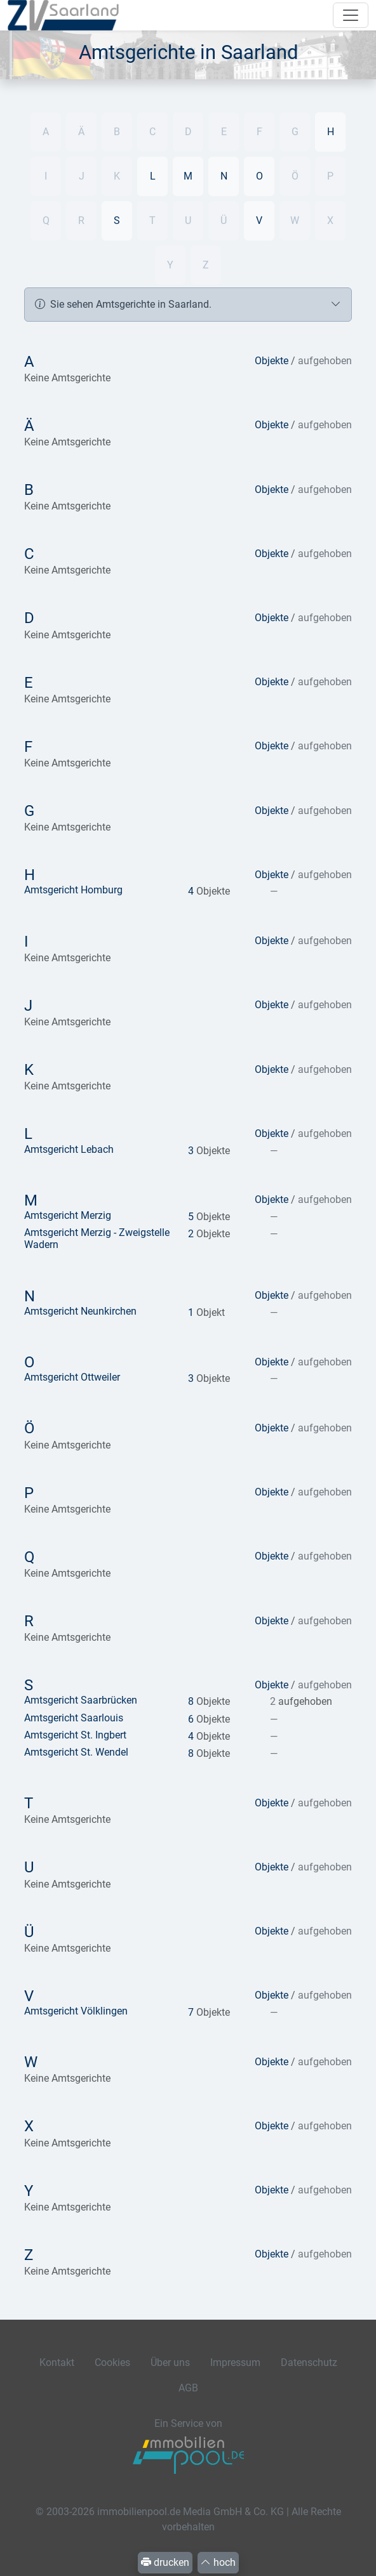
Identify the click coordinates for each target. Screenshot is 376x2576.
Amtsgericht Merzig (67, 1215)
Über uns (170, 2362)
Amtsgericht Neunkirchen (80, 1311)
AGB (188, 2388)
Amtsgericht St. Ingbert (75, 1735)
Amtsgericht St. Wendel (76, 1752)
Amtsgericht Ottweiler (72, 1377)
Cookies (112, 2362)
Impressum (235, 2362)
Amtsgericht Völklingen (76, 2011)
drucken (165, 2562)
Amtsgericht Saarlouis (73, 1718)
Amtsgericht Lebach (69, 1149)
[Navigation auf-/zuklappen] (350, 15)
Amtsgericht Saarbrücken (80, 1700)
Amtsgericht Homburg (73, 890)
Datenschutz (309, 2362)
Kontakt (56, 2362)
